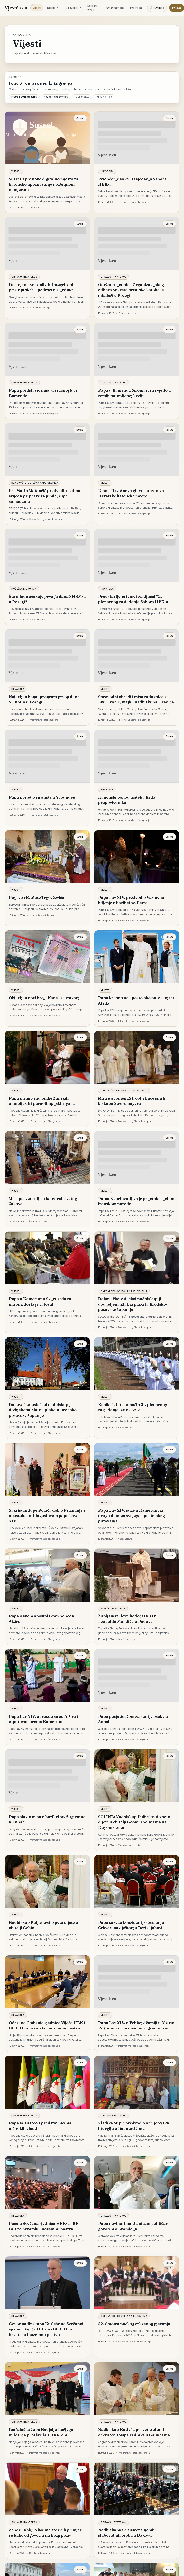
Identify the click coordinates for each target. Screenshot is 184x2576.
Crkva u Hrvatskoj (24, 276)
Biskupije (73, 8)
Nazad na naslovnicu (56, 96)
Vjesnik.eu (16, 8)
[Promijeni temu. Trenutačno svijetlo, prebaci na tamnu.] (157, 8)
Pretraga (136, 8)
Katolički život (92, 8)
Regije (53, 8)
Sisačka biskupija (113, 1608)
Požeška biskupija (23, 588)
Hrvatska (107, 171)
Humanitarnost (114, 8)
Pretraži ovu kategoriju (24, 96)
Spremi (80, 118)
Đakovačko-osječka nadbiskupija (34, 482)
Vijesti (37, 8)
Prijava (176, 8)
